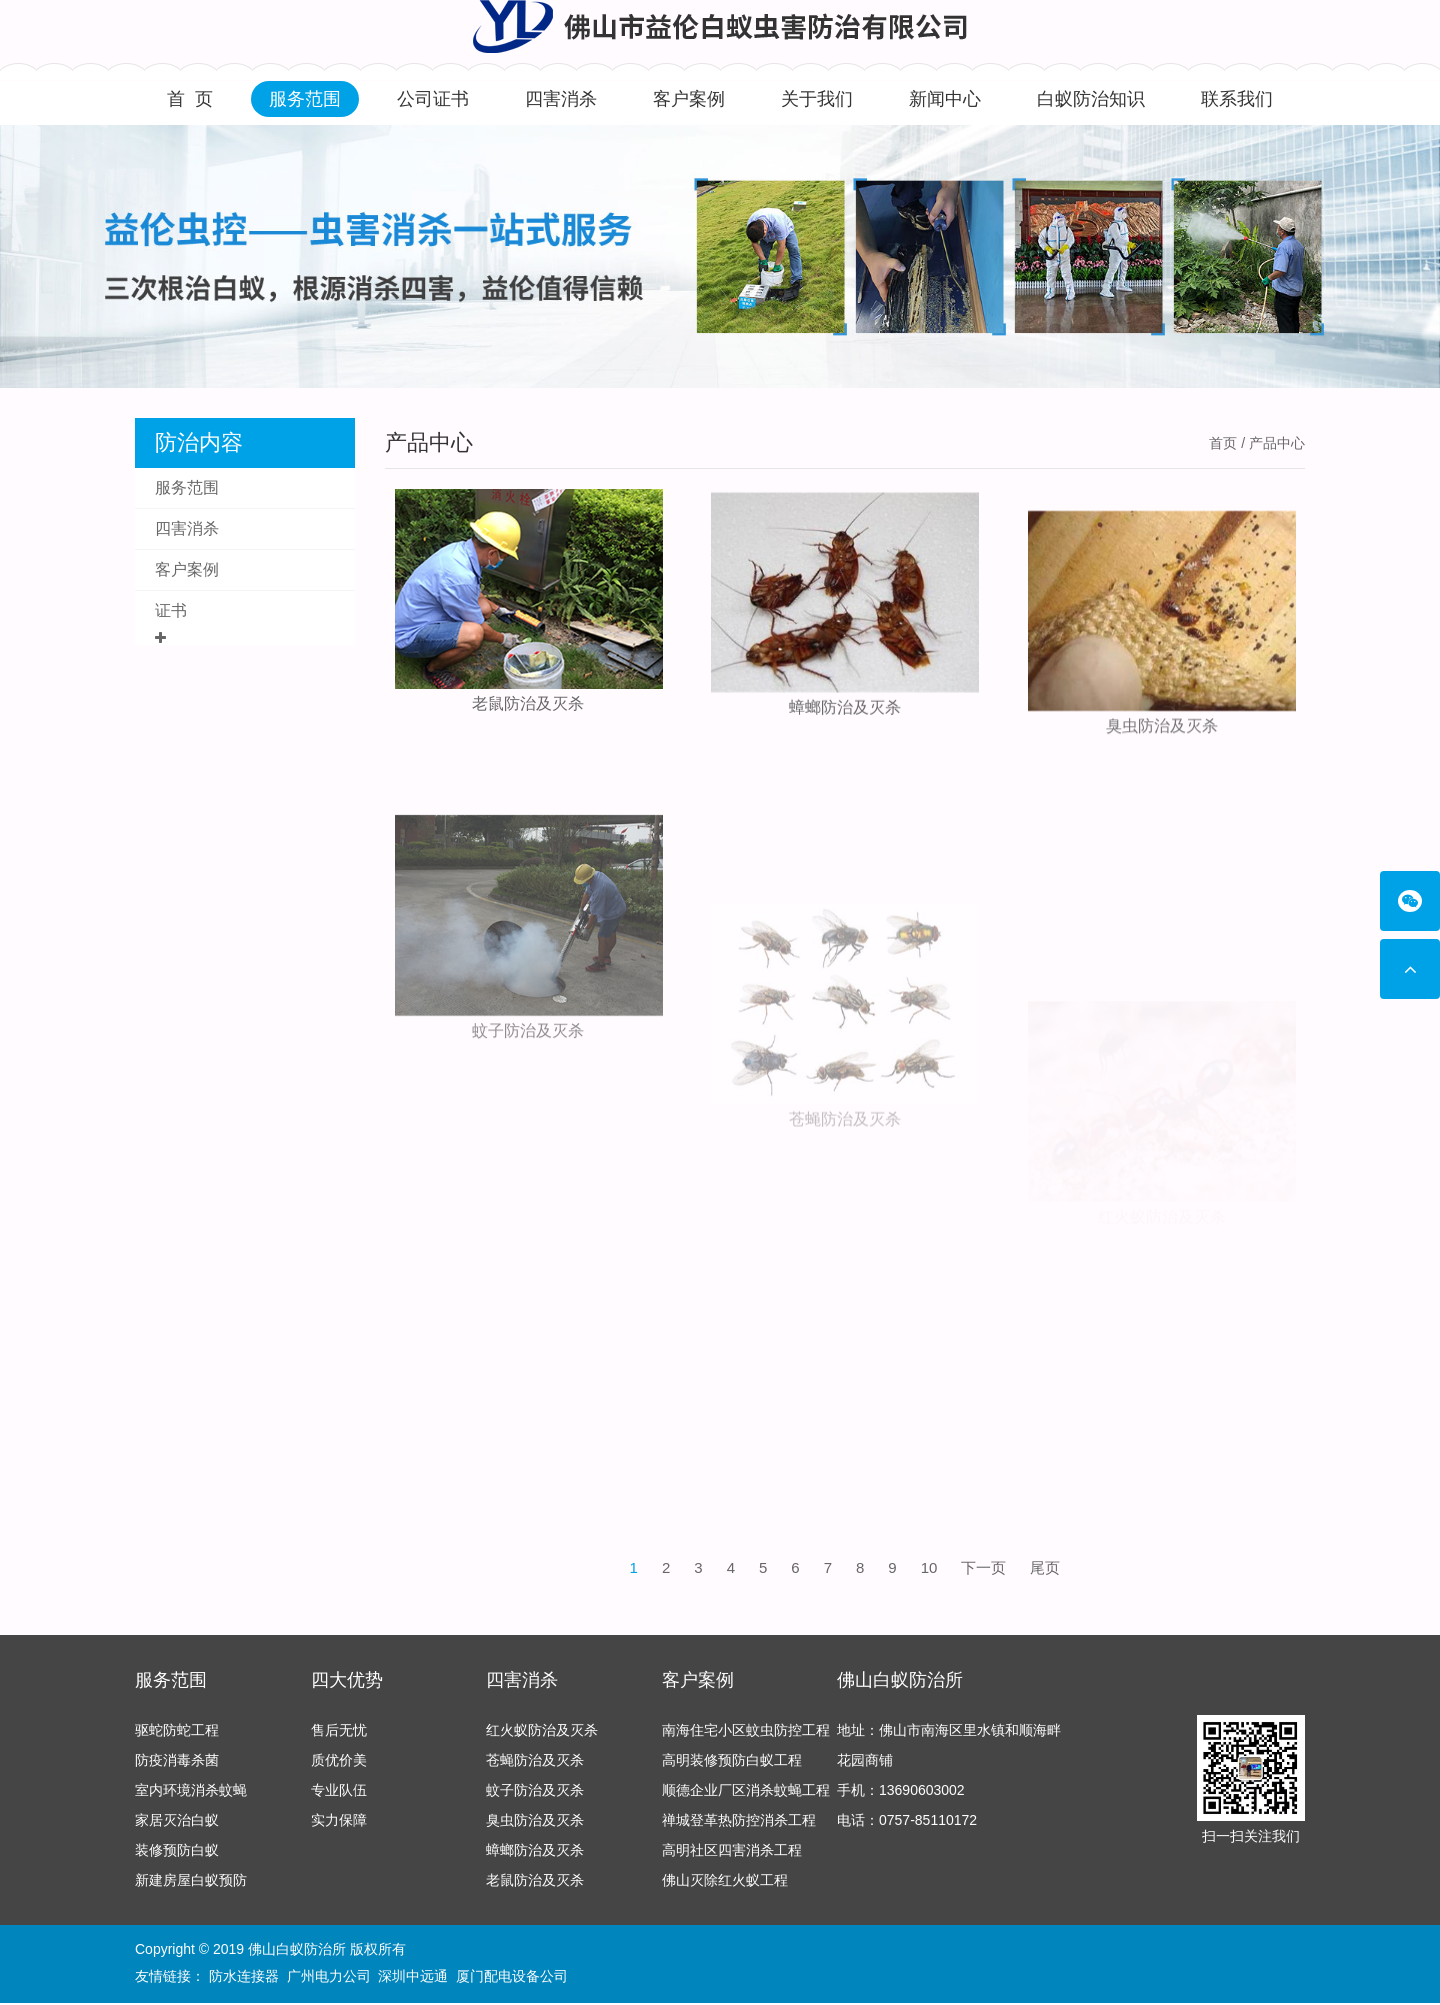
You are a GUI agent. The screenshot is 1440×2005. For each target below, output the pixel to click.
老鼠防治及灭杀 (528, 710)
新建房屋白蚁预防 (191, 1886)
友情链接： (170, 1977)
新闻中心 (945, 99)
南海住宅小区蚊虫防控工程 (746, 1736)
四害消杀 (561, 99)
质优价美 (339, 1766)
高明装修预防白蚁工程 (732, 1766)
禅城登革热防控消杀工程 (739, 1826)
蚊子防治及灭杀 (528, 1148)
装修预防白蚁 (177, 1856)
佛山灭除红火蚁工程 (725, 1886)
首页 (1223, 443)
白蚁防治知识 (1091, 99)
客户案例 (689, 99)
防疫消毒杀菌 (177, 1766)
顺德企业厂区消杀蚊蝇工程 (746, 1796)
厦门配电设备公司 (512, 1977)
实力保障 (339, 1826)
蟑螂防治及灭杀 (845, 733)
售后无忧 (339, 1736)
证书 (171, 610)
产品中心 (429, 442)
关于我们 (817, 99)
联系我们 (1237, 99)
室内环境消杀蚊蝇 (191, 1796)
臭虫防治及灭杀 (1162, 786)
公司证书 (433, 99)
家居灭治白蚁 (177, 1826)
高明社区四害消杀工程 (732, 1856)
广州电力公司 (329, 1977)
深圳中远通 (413, 1977)
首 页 (190, 99)
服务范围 (305, 99)
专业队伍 (339, 1796)
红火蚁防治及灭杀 (542, 1736)
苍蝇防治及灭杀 (535, 1766)
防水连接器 (244, 1977)
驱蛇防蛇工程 (177, 1736)
